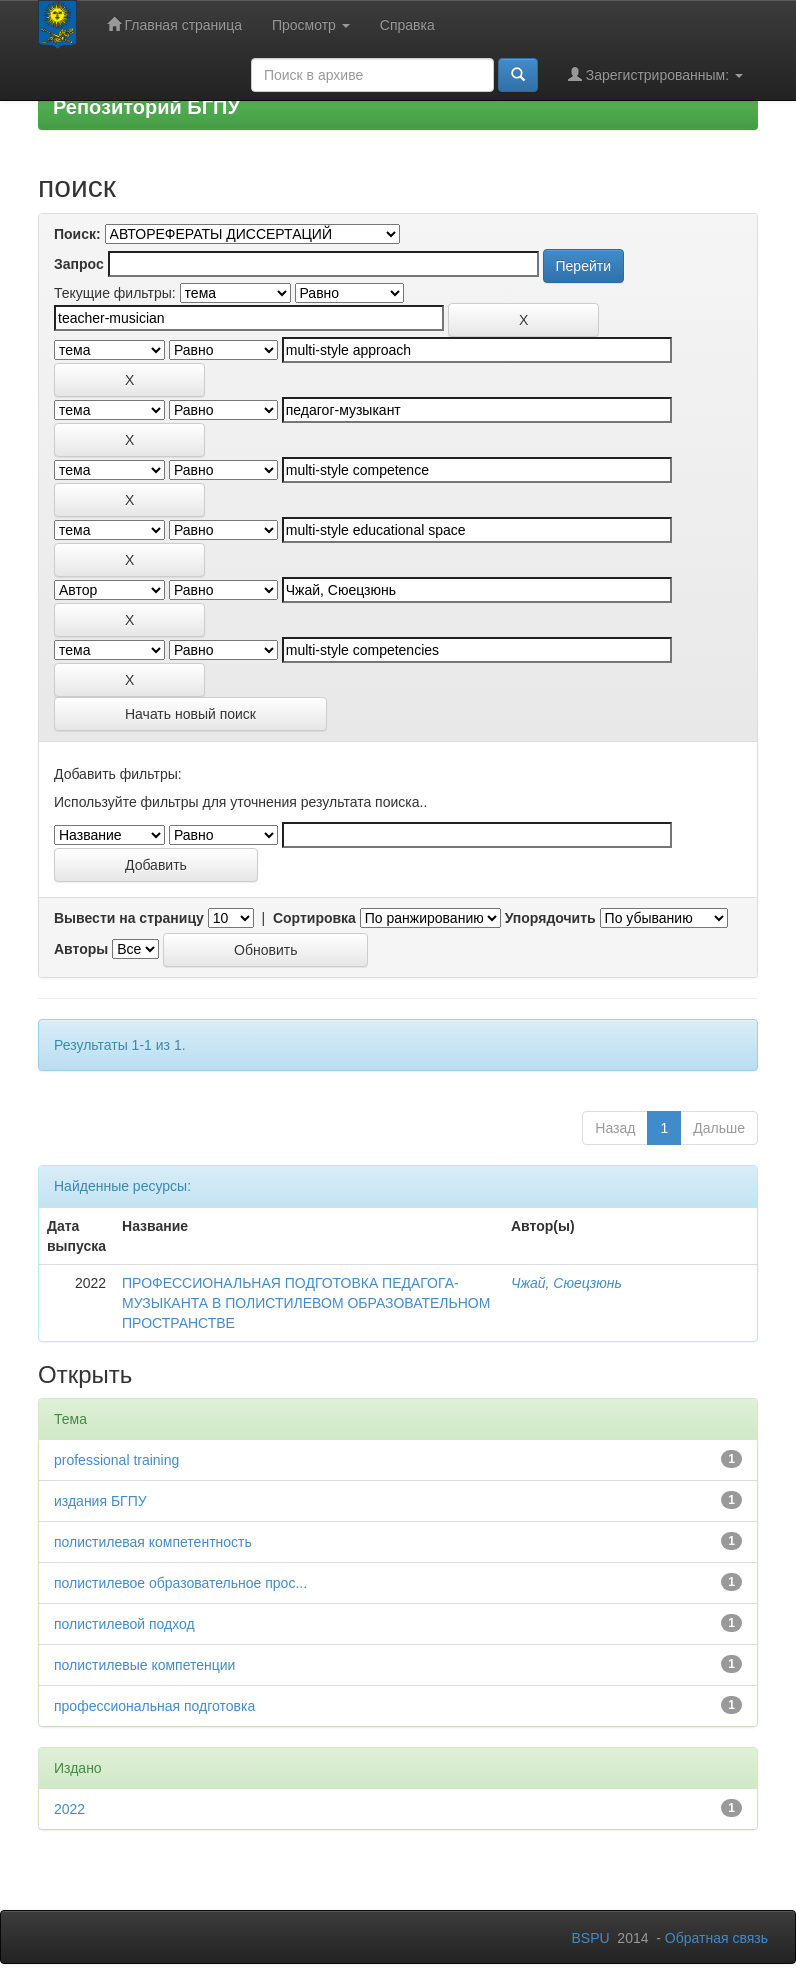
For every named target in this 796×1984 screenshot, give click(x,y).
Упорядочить (550, 918)
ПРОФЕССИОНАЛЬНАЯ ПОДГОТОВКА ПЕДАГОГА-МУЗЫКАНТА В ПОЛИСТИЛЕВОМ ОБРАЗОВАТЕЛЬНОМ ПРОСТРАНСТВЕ (306, 1303)
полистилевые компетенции (144, 1665)
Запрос (79, 264)
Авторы (81, 949)
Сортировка (314, 918)
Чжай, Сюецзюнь (566, 1283)
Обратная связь (716, 1938)
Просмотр (311, 25)
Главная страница (174, 24)
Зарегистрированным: (655, 74)
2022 (69, 1809)
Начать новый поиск (190, 714)
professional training (116, 1460)
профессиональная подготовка (154, 1706)
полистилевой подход (124, 1624)
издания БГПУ (100, 1501)
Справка (407, 25)
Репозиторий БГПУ (146, 107)
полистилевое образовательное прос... (180, 1583)
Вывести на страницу (129, 918)
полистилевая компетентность (153, 1542)
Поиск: (77, 234)
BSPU (590, 1938)
